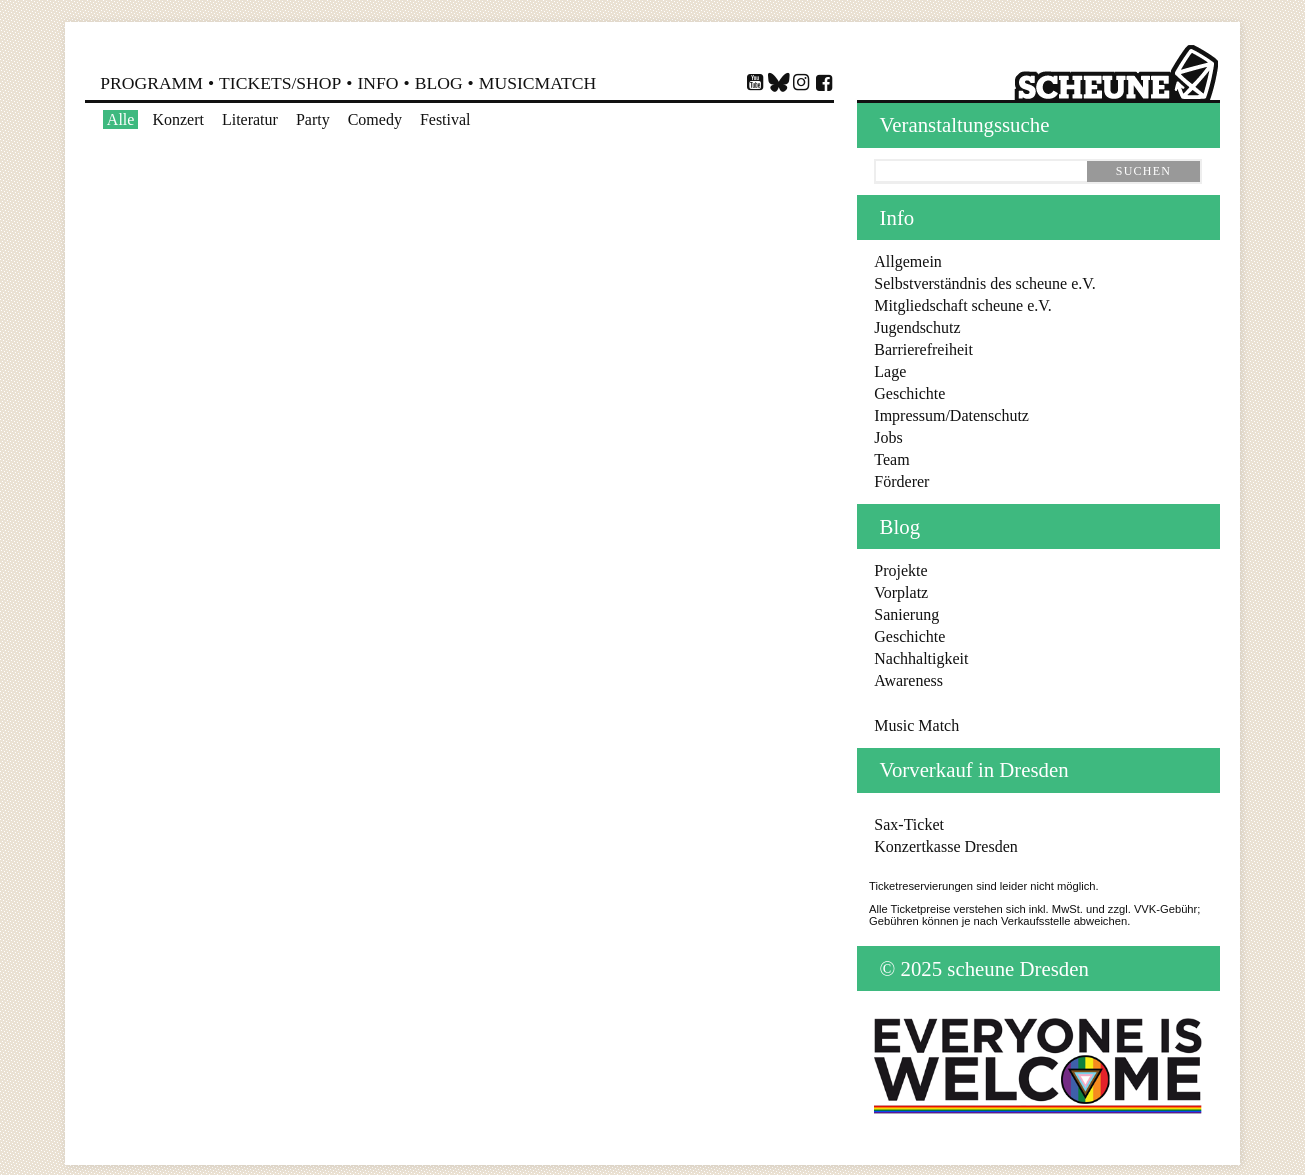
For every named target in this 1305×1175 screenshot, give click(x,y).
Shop (280, 83)
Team (891, 459)
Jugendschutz (917, 327)
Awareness (908, 680)
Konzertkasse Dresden (946, 846)
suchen (1143, 171)
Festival (445, 119)
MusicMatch (537, 83)
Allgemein (908, 261)
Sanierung (906, 614)
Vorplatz (901, 592)
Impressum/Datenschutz (951, 415)
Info (377, 83)
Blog (439, 83)
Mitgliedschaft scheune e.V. (962, 305)
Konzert (178, 119)
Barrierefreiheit (923, 349)
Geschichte (909, 393)
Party (313, 119)
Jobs (888, 437)
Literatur (250, 119)
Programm (151, 83)
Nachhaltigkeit (921, 658)
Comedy (375, 119)
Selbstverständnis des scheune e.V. (984, 283)
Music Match (916, 725)
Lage (890, 371)
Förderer (901, 481)
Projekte (900, 570)
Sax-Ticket (909, 824)
